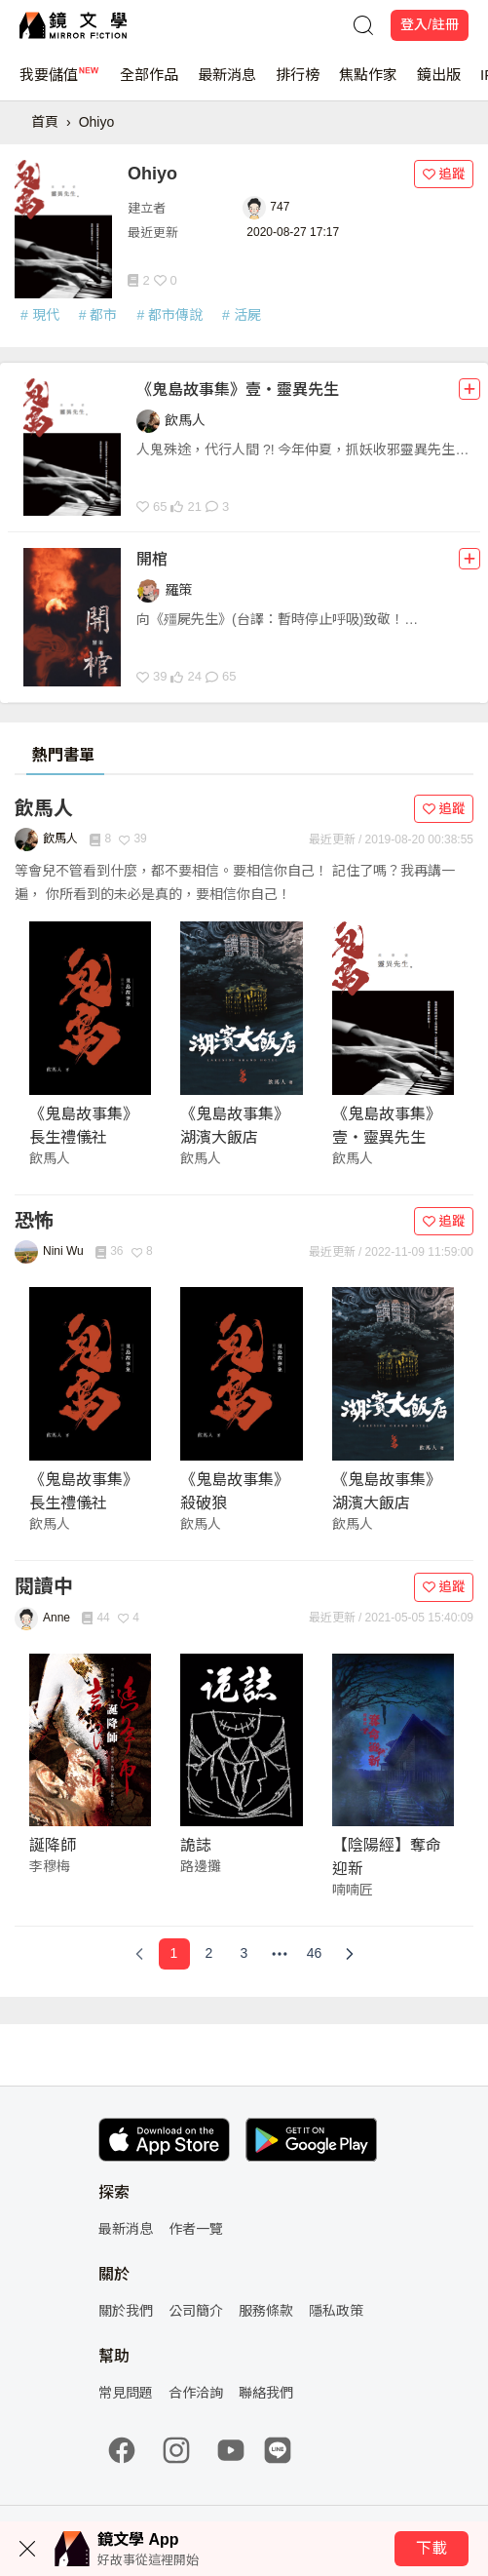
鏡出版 (439, 83)
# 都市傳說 (169, 315)
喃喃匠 (352, 1889)
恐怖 (34, 1220)
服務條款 (266, 2311)
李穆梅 (49, 1866)
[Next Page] (349, 1954)
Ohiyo (97, 122)
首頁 (44, 122)
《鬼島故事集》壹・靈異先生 (237, 389)
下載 (431, 2548)
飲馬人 (44, 808)
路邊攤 (200, 1866)
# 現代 (39, 315)
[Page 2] (209, 1954)
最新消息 (227, 83)
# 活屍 (241, 315)
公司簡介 (196, 2311)
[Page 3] (244, 1954)
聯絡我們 (266, 2392)
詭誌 (195, 1845)
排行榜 (297, 83)
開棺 (152, 559)
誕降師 (52, 1845)
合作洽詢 (196, 2392)
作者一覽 (196, 2229)
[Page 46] (314, 1954)
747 (279, 207)
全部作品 (149, 83)
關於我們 (125, 2311)
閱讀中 (44, 1586)
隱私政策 (336, 2311)
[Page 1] (174, 1954)
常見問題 (125, 2392)
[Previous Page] (139, 1954)
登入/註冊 (429, 24)
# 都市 (98, 315)
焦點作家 (368, 83)
